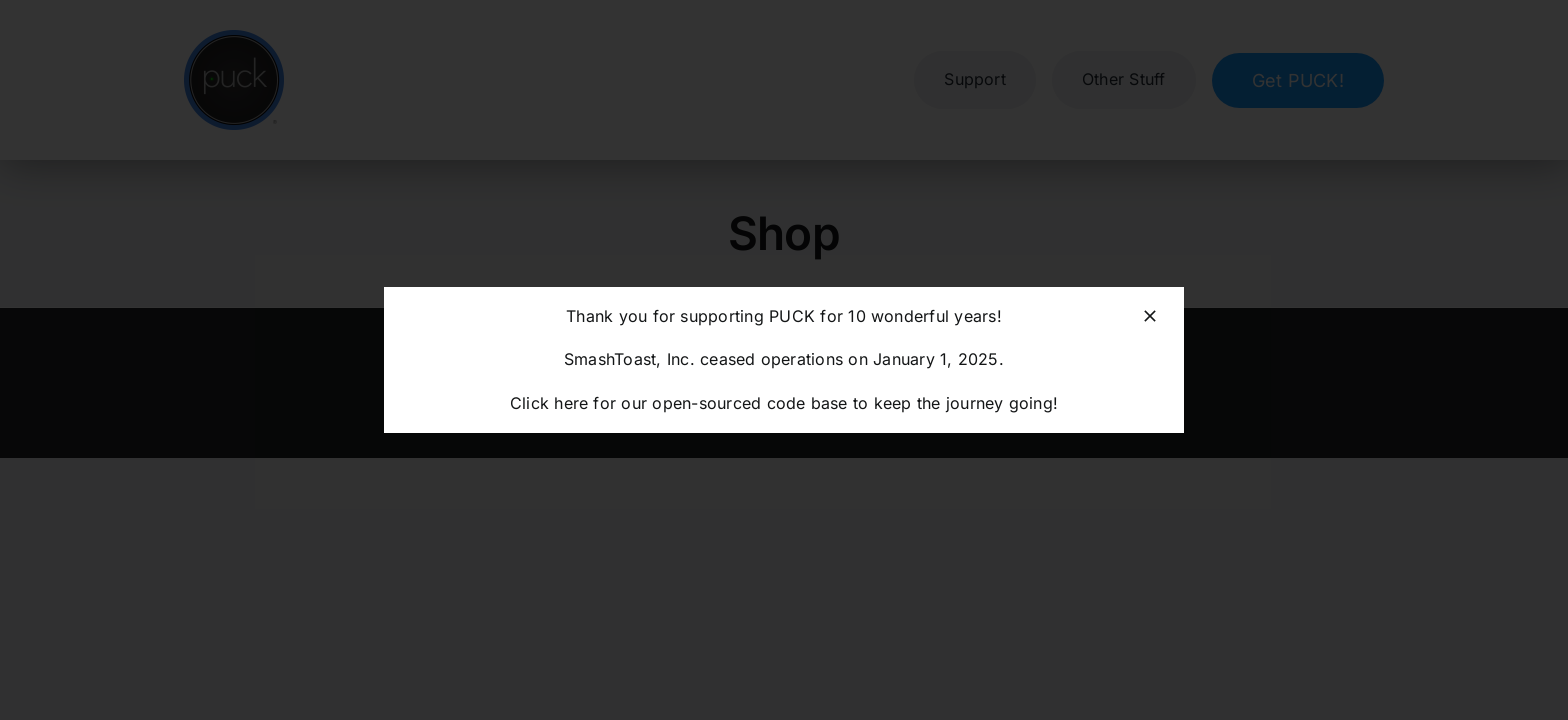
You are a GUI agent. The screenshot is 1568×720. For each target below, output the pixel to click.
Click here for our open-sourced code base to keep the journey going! (784, 403)
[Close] (1150, 316)
